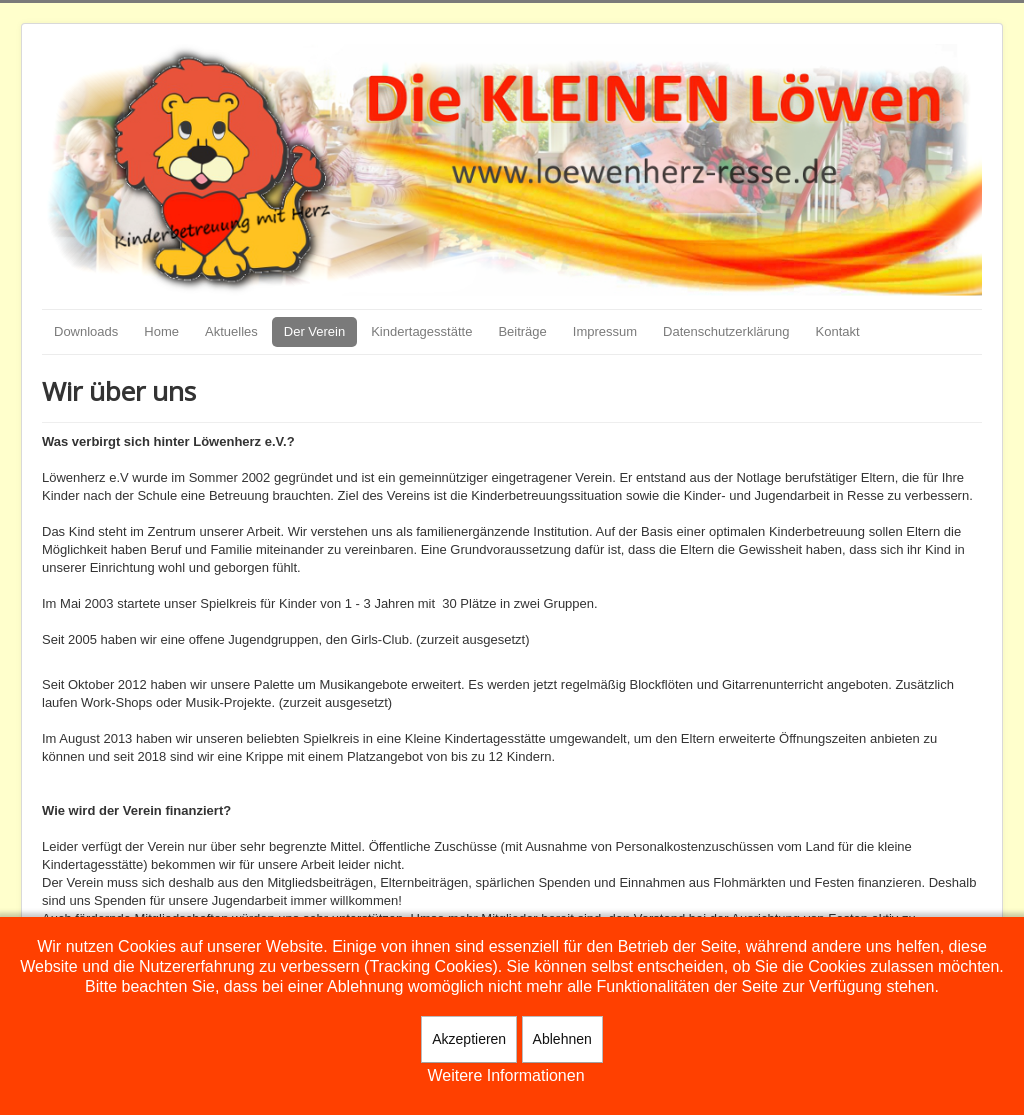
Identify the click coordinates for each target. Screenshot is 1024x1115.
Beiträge (522, 331)
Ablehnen (562, 1039)
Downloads (86, 331)
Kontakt (838, 331)
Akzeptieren (469, 1039)
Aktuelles (231, 331)
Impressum (605, 331)
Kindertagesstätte (421, 331)
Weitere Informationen (505, 1075)
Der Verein (314, 331)
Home (161, 331)
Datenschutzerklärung (726, 331)
